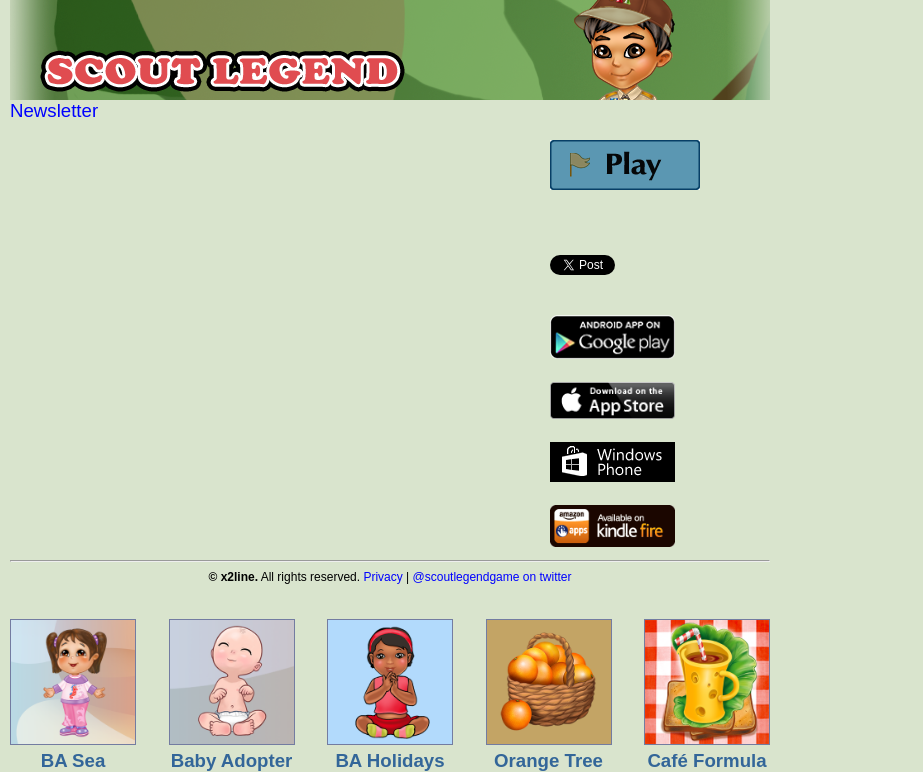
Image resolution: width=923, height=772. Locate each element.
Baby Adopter (232, 760)
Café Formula (706, 760)
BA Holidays (389, 760)
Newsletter (54, 110)
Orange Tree (548, 760)
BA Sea (73, 760)
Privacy (382, 577)
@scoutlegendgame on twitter (492, 577)
